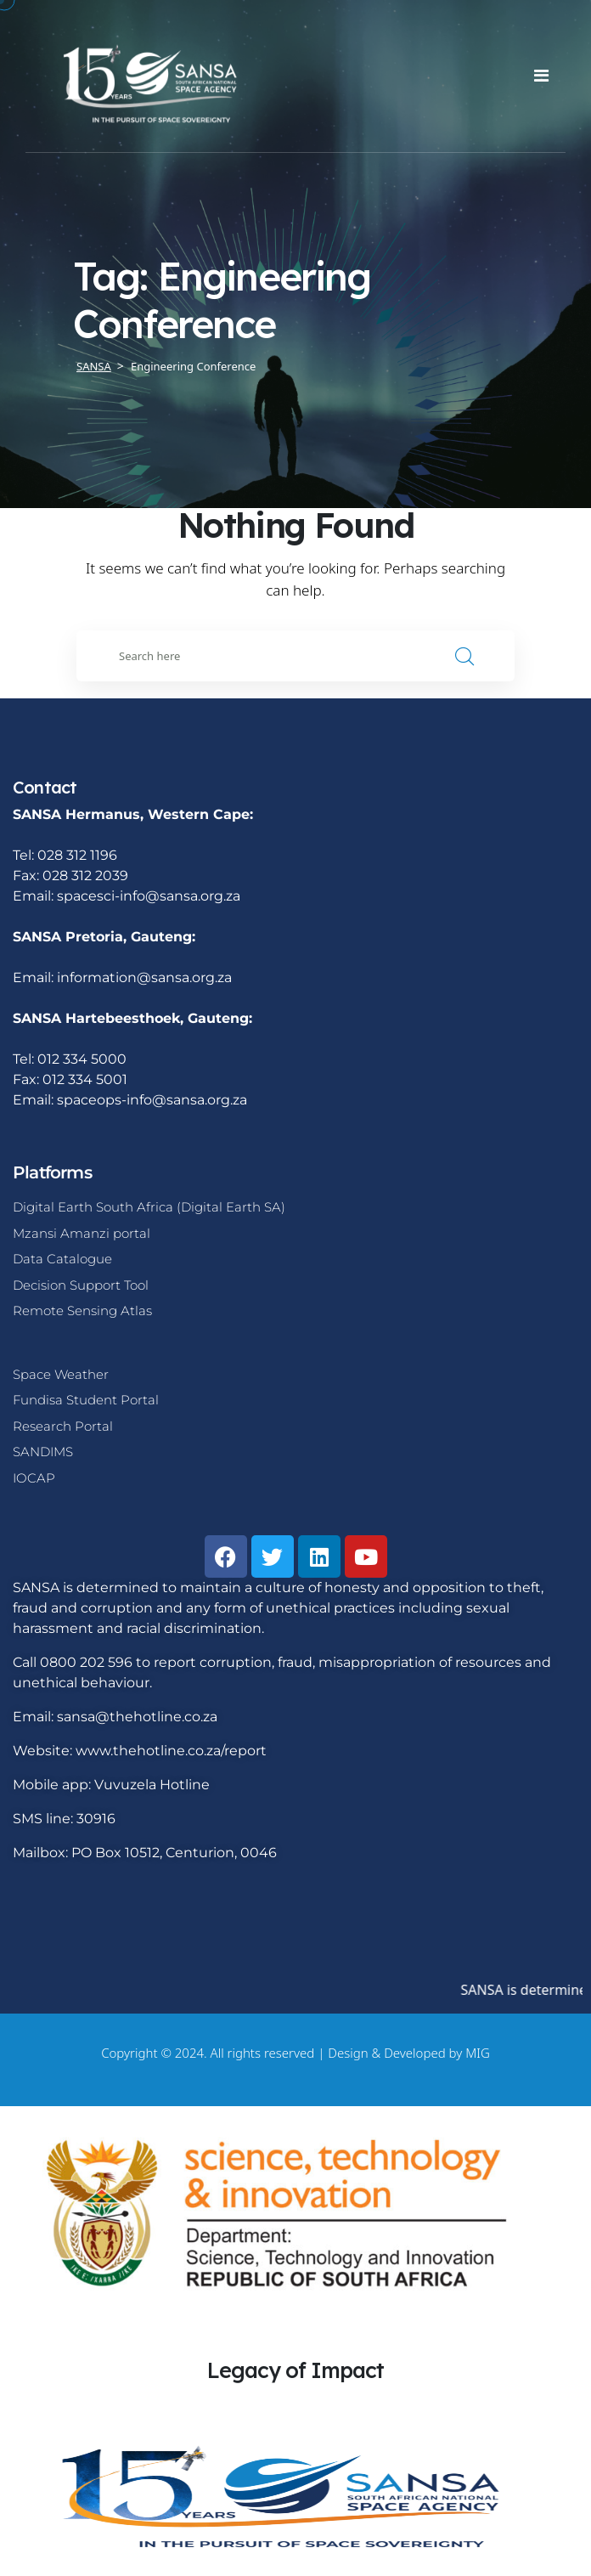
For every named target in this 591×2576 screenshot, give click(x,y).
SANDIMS (43, 1451)
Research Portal (63, 1426)
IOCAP (34, 1478)
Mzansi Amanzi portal (81, 1233)
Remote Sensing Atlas (82, 1310)
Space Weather (61, 1374)
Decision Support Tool (81, 1285)
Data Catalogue (62, 1259)
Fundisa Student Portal (86, 1400)
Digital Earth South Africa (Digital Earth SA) (149, 1207)
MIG (477, 2052)
